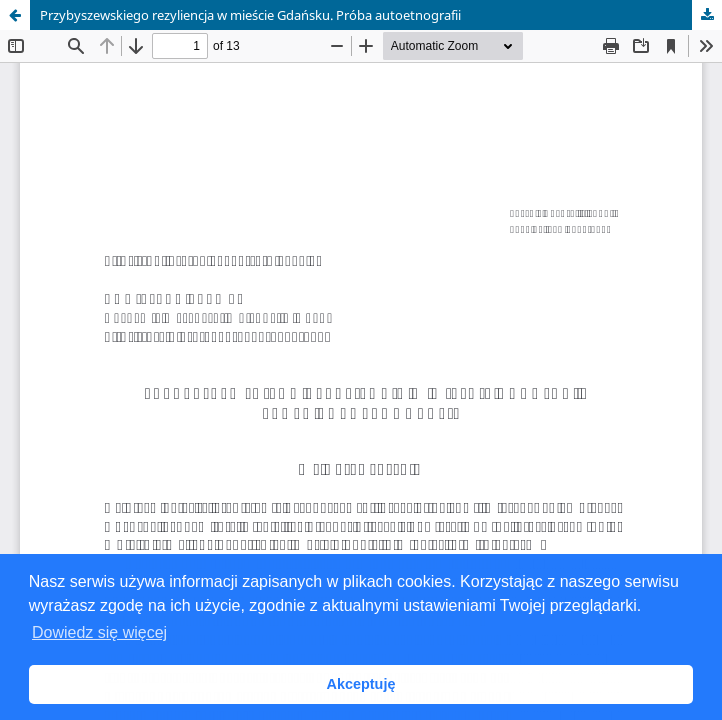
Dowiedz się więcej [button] (99, 632)
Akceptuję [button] (361, 684)
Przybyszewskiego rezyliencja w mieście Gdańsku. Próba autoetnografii (250, 15)
